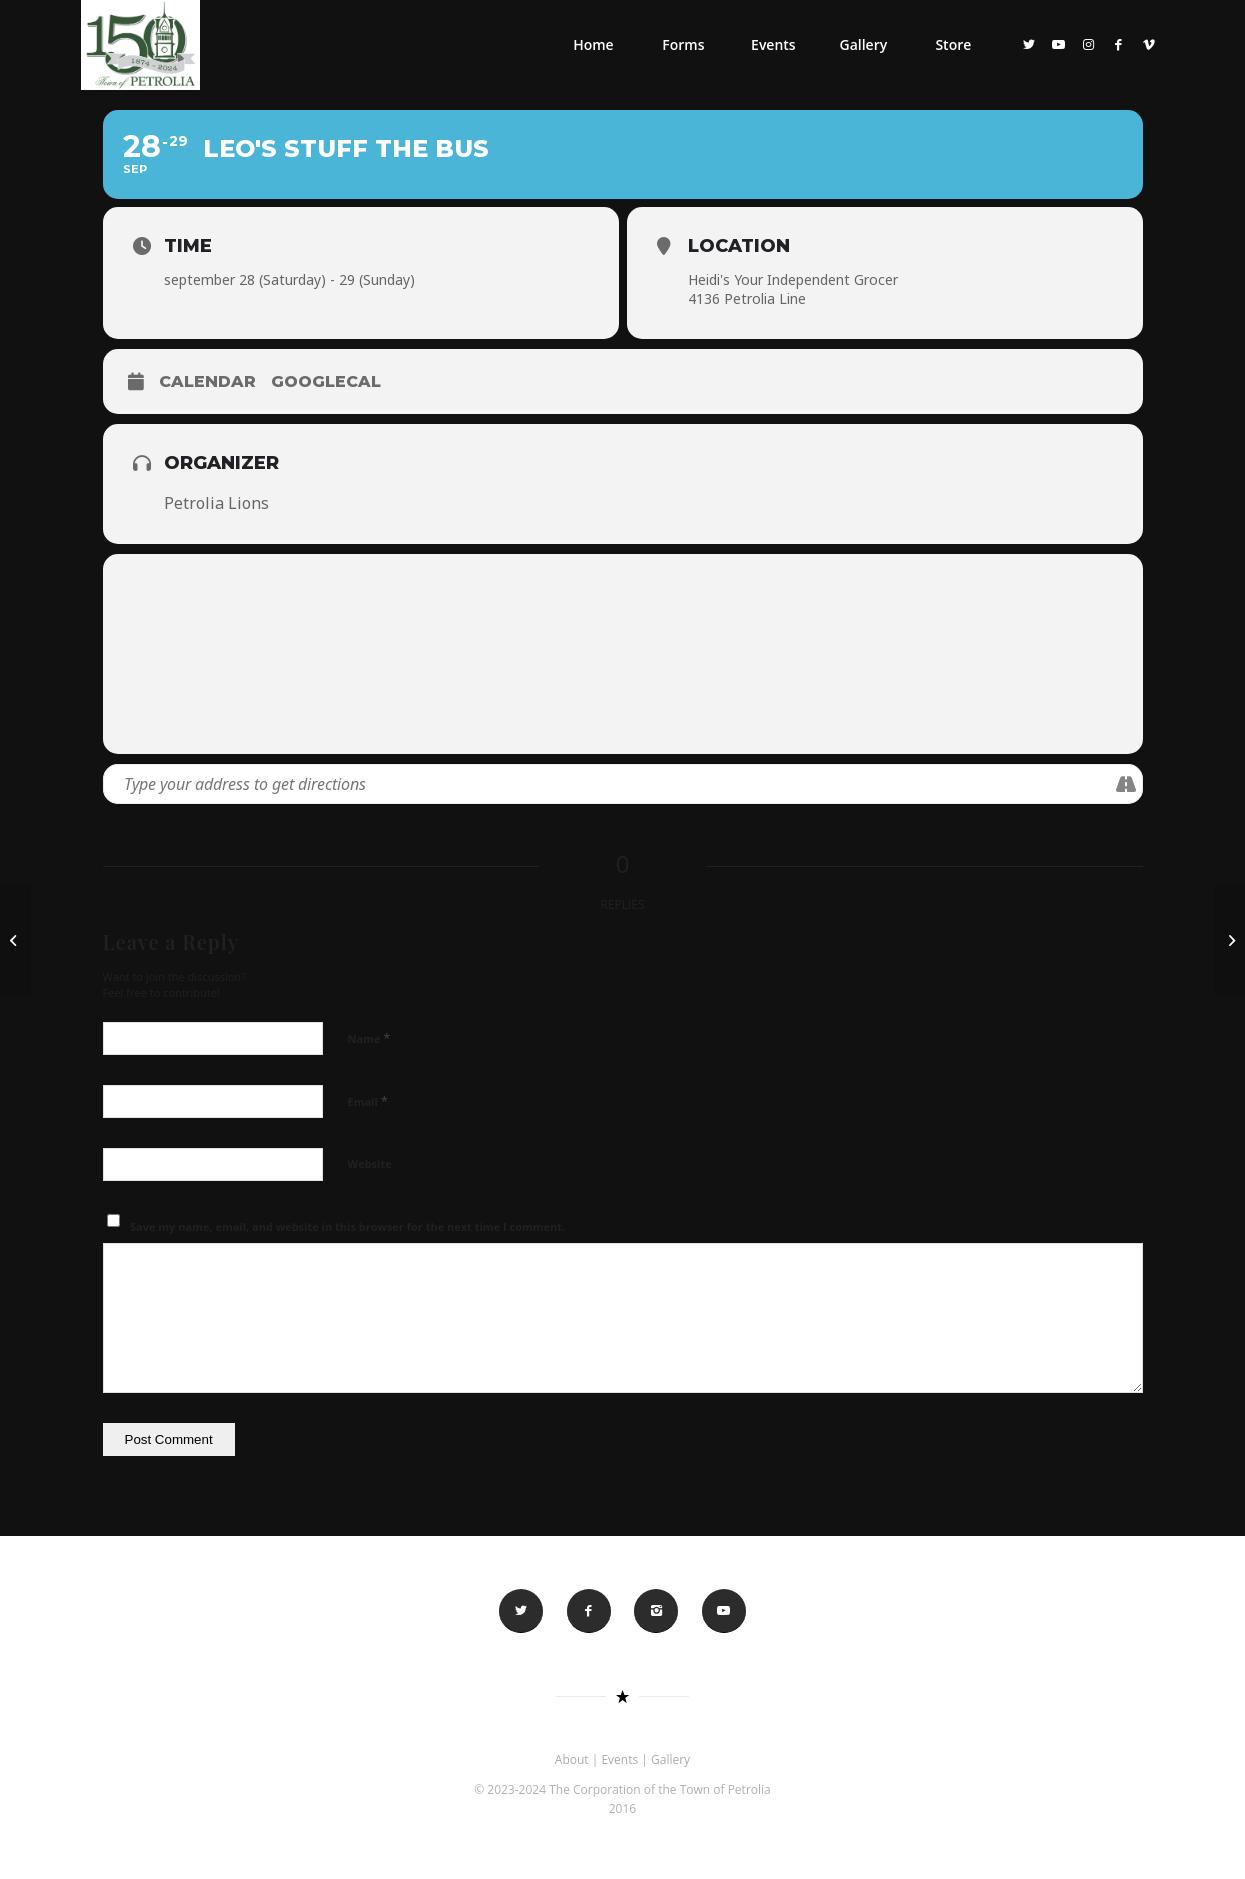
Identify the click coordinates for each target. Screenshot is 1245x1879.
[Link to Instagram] (1089, 44)
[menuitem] (593, 45)
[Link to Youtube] (1059, 44)
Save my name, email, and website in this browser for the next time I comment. (347, 1226)
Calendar (207, 381)
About (572, 1759)
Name (369, 1038)
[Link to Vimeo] (1149, 44)
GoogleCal (326, 381)
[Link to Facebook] (1119, 44)
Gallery (670, 1759)
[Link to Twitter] (1029, 44)
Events (619, 1759)
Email (368, 1101)
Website (370, 1163)
